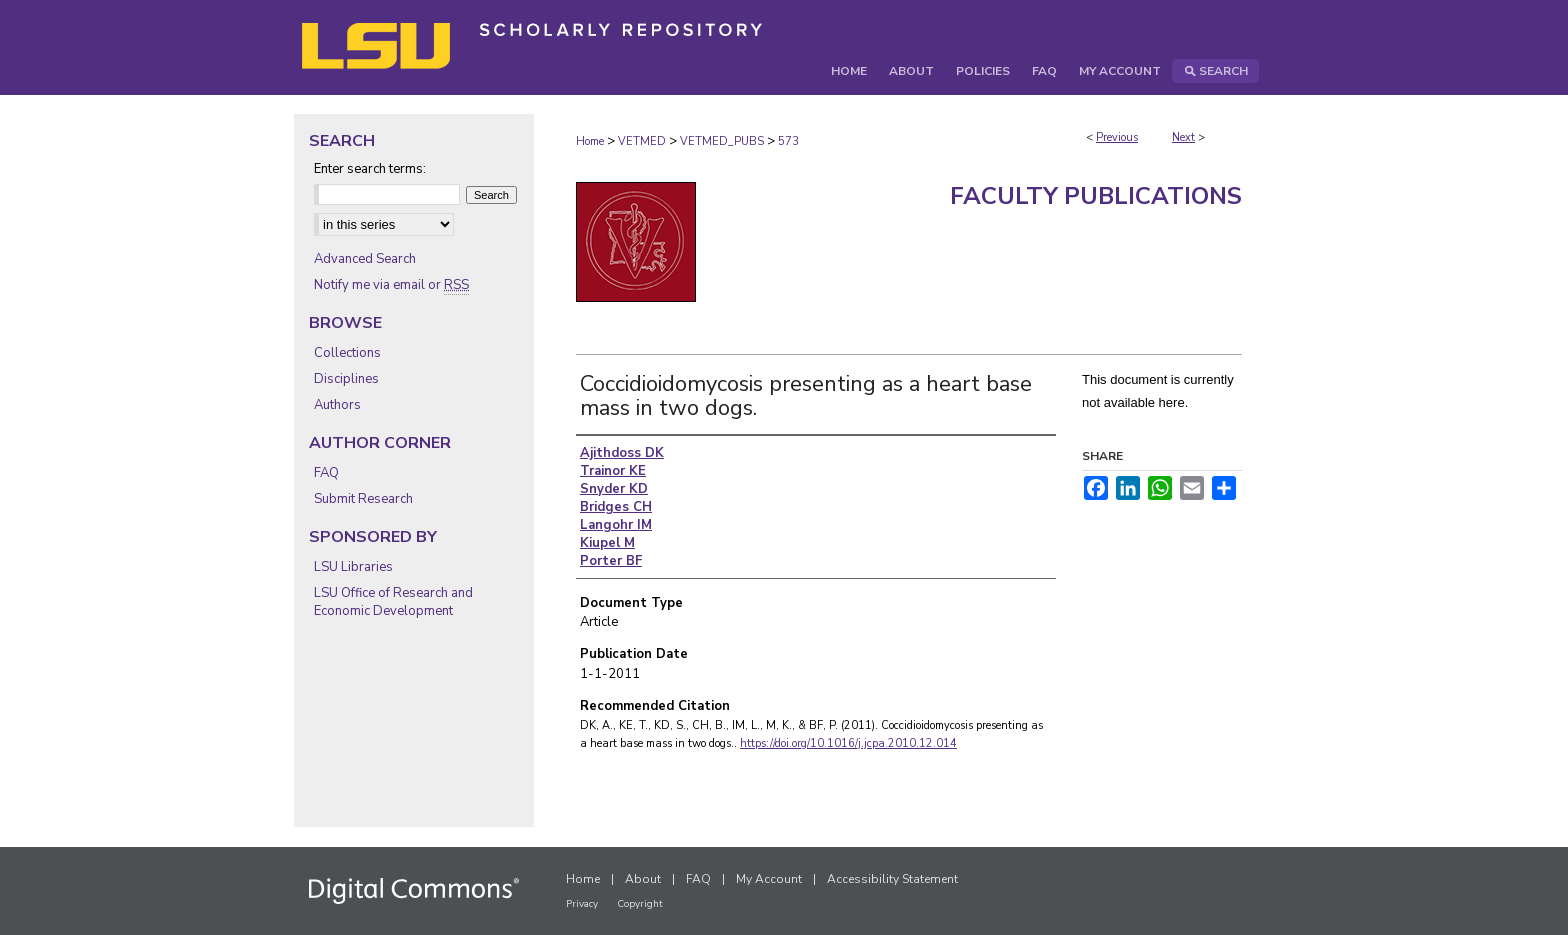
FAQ (326, 473)
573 (788, 141)
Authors (337, 405)
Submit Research (363, 499)
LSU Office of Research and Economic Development (393, 602)
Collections (347, 353)
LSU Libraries (353, 567)
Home (590, 141)
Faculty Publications (1096, 196)
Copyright (640, 904)
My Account (769, 879)
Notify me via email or (391, 285)
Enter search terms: (370, 169)
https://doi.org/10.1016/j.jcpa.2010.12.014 (848, 743)
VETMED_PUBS (722, 141)
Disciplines (346, 379)
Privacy (582, 904)
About (643, 879)
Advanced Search (365, 259)
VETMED (642, 141)
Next (1183, 137)
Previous (1117, 137)
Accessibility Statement (892, 879)
